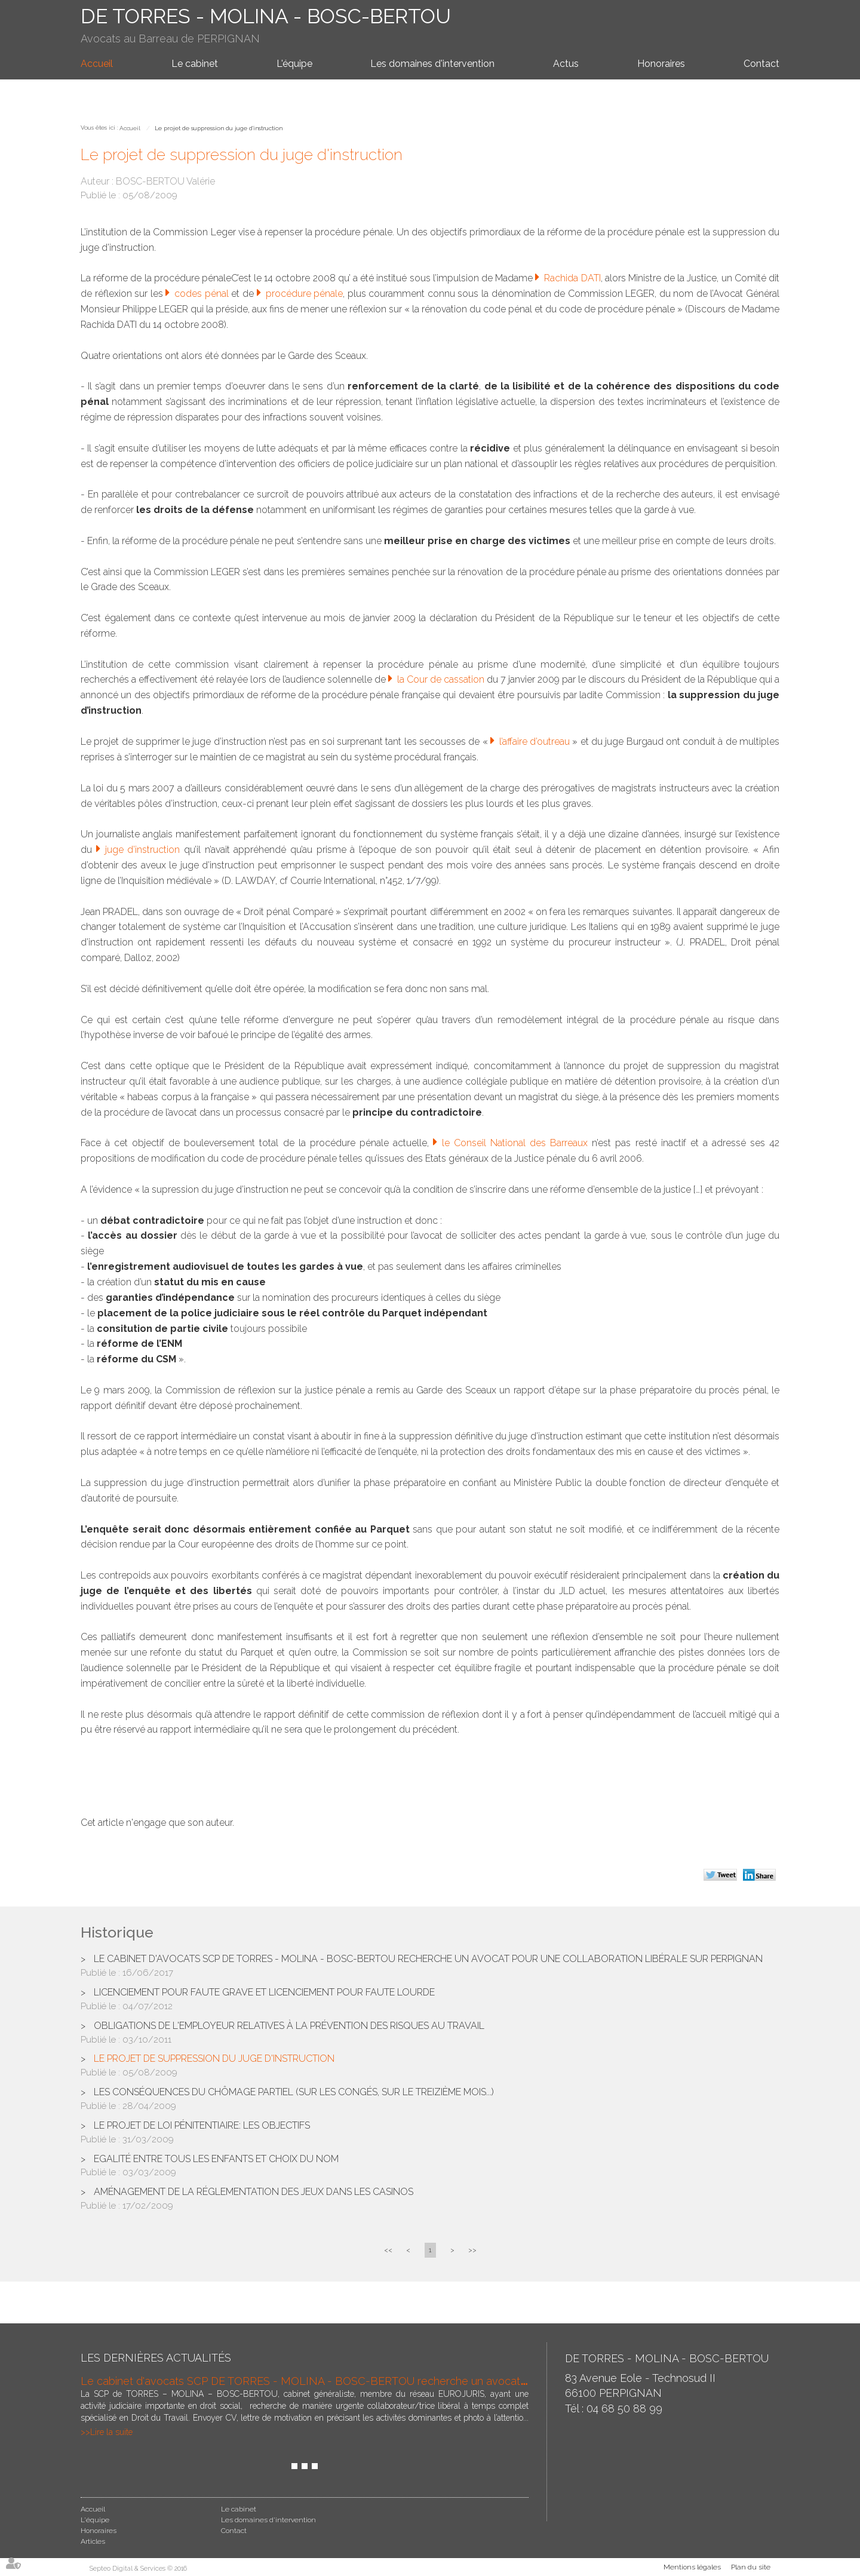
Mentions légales (692, 2567)
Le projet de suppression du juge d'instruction (218, 128)
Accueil (97, 63)
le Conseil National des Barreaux (517, 1143)
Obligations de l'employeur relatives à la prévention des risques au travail (289, 2025)
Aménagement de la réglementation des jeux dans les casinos (253, 2191)
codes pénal (202, 293)
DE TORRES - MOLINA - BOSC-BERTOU (266, 16)
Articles (93, 2541)
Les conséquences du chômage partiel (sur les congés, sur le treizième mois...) (294, 2092)
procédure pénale (304, 293)
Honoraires (661, 63)
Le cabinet (194, 63)
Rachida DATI (572, 278)
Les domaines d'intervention (432, 63)
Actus (566, 63)
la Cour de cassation (442, 679)
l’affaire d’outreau (534, 741)
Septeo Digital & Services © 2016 (138, 2568)
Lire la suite (111, 2432)
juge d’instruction (144, 849)
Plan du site (750, 2567)
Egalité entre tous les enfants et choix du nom (216, 2158)
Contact (761, 63)
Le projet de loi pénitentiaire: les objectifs (202, 2125)
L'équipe (294, 63)
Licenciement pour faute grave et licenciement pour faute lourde (264, 1992)
